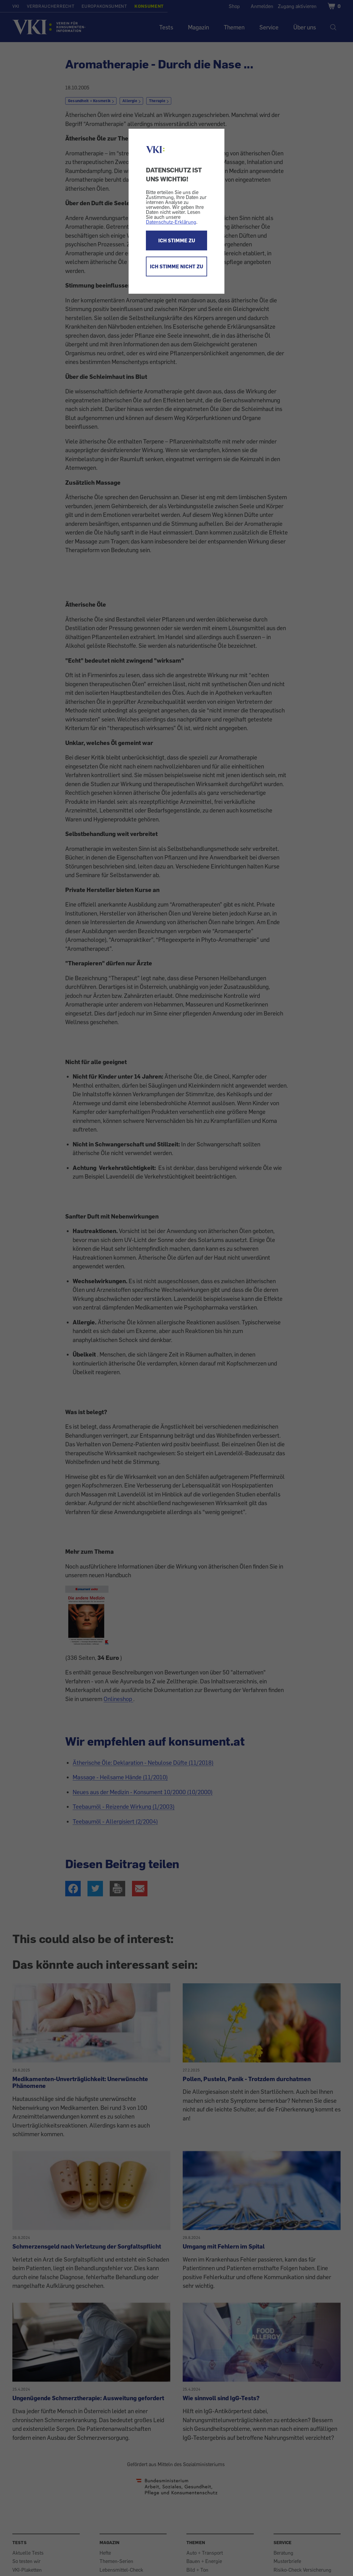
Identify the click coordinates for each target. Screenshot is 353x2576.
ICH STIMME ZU (176, 240)
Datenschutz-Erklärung (171, 222)
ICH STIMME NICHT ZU (176, 266)
